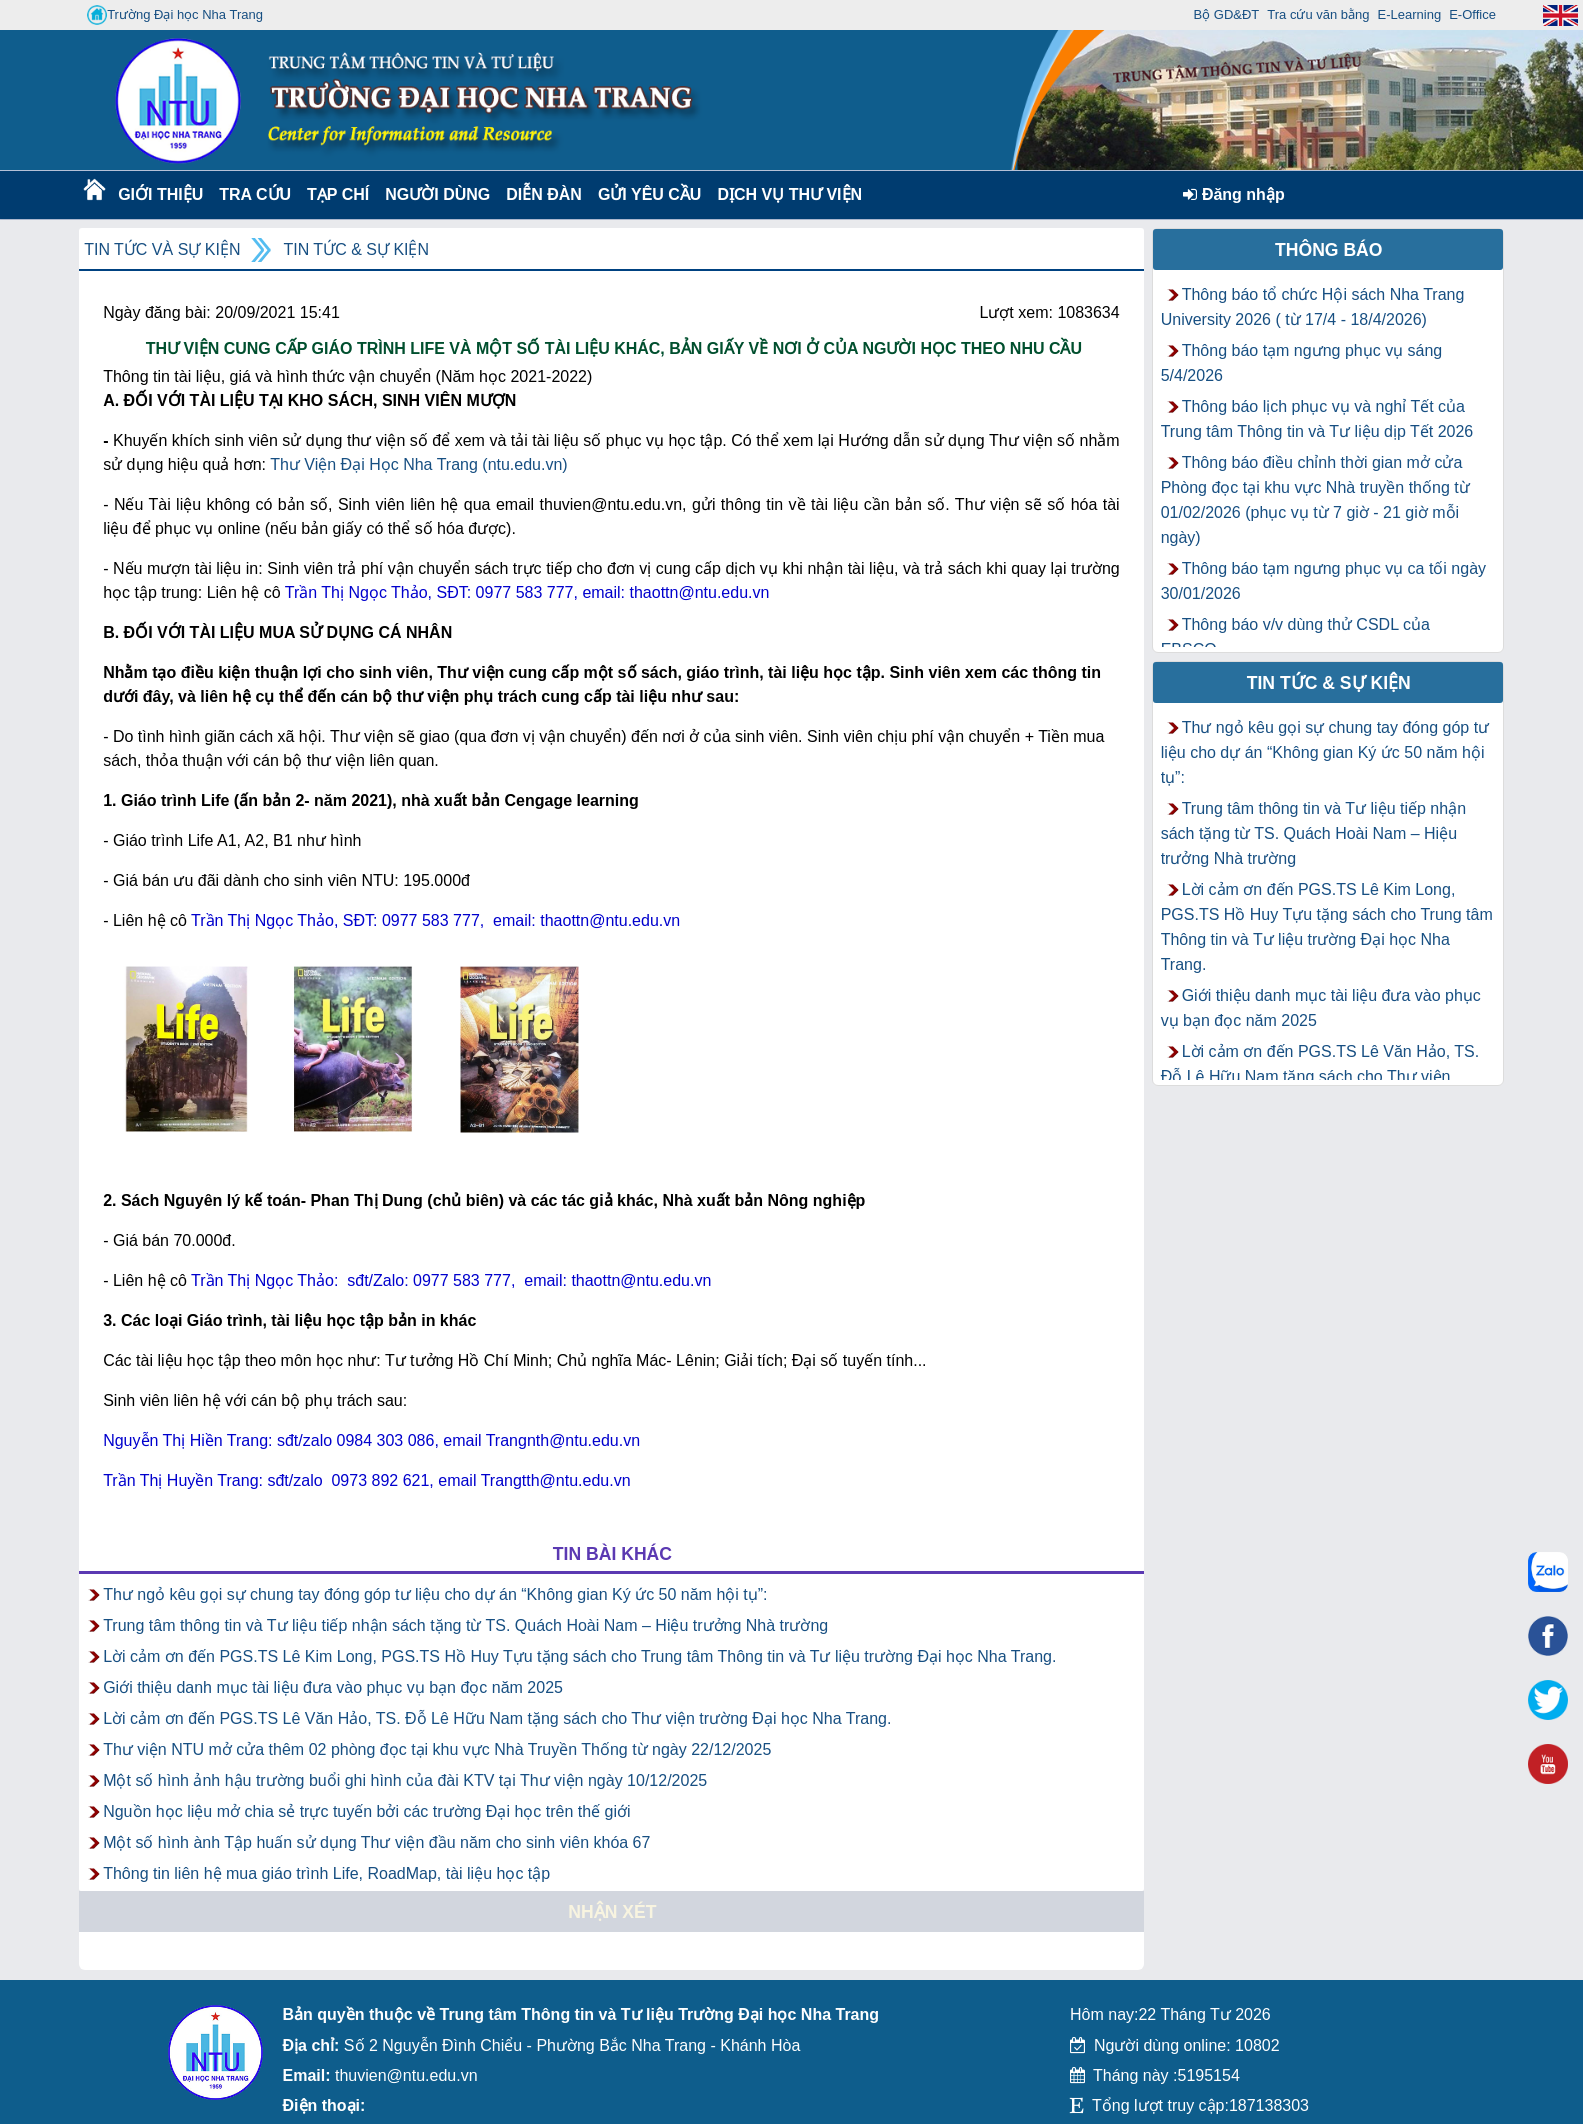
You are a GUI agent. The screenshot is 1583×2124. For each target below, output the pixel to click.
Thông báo (1329, 250)
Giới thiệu (159, 194)
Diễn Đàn (544, 194)
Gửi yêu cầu (650, 194)
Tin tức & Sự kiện (356, 249)
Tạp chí (338, 194)
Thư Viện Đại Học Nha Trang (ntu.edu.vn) (419, 464)
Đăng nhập (1233, 194)
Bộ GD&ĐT (1227, 14)
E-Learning (1410, 14)
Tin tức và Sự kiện (162, 249)
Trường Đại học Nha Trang (175, 15)
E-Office (1472, 14)
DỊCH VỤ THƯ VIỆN (785, 194)
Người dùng (435, 194)
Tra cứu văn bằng (1318, 14)
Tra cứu (254, 194)
